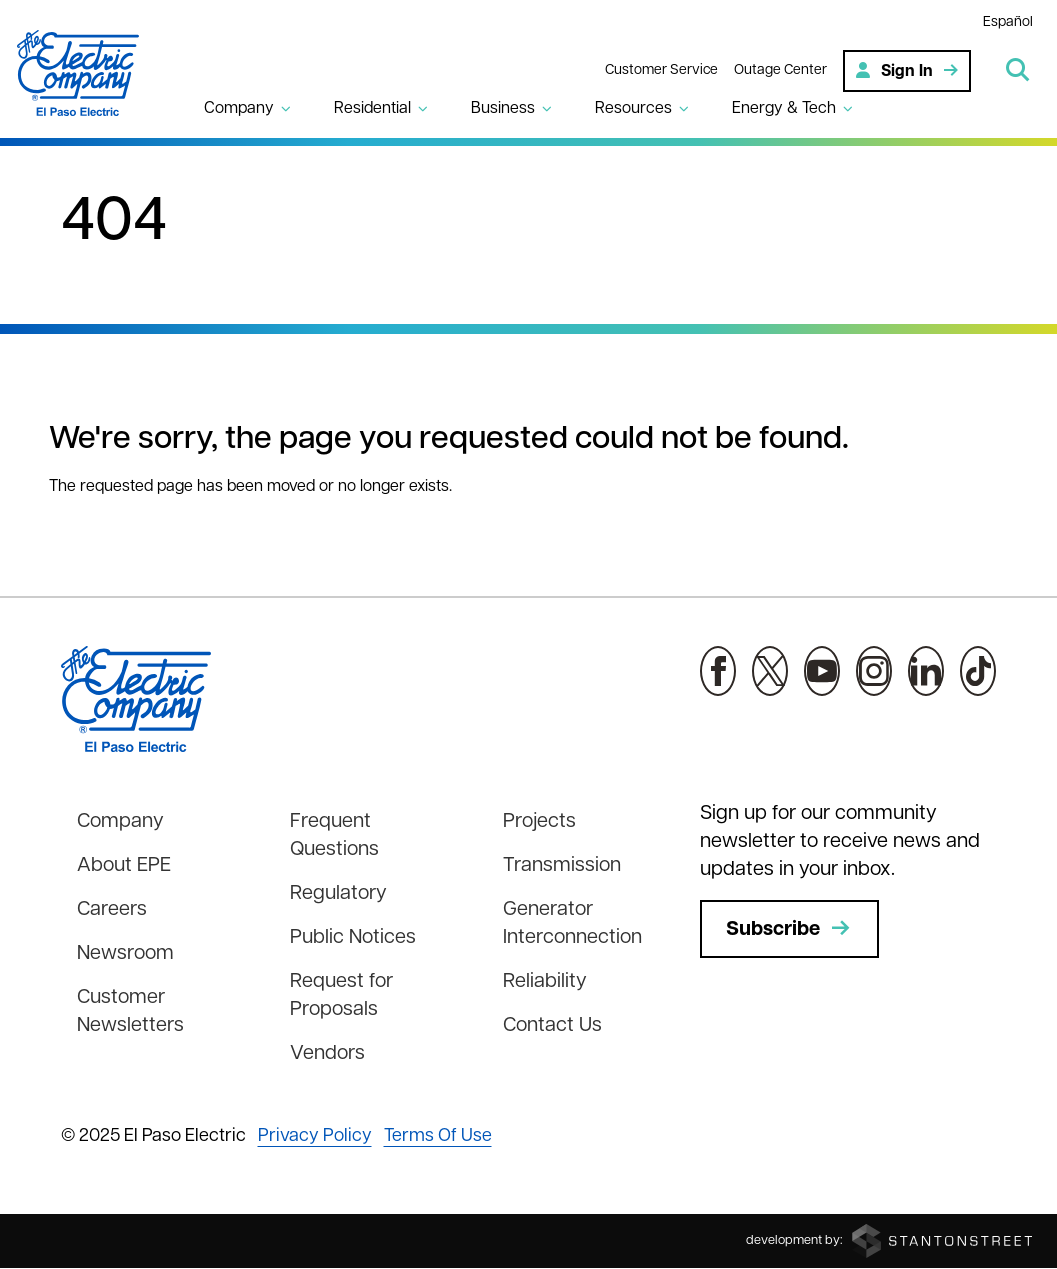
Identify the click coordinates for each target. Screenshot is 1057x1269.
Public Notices (353, 938)
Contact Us (552, 1026)
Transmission (562, 866)
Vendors (327, 1054)
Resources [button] (633, 109)
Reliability (545, 982)
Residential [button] (372, 109)
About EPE (124, 866)
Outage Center (780, 70)
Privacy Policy (315, 1136)
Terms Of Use (438, 1136)
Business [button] (503, 109)
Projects (539, 822)
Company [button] (239, 109)
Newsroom (125, 954)
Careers (112, 910)
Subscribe (789, 929)
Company (120, 822)
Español (1008, 22)
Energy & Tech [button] (784, 109)
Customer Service (661, 70)
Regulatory (338, 894)
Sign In (907, 71)
